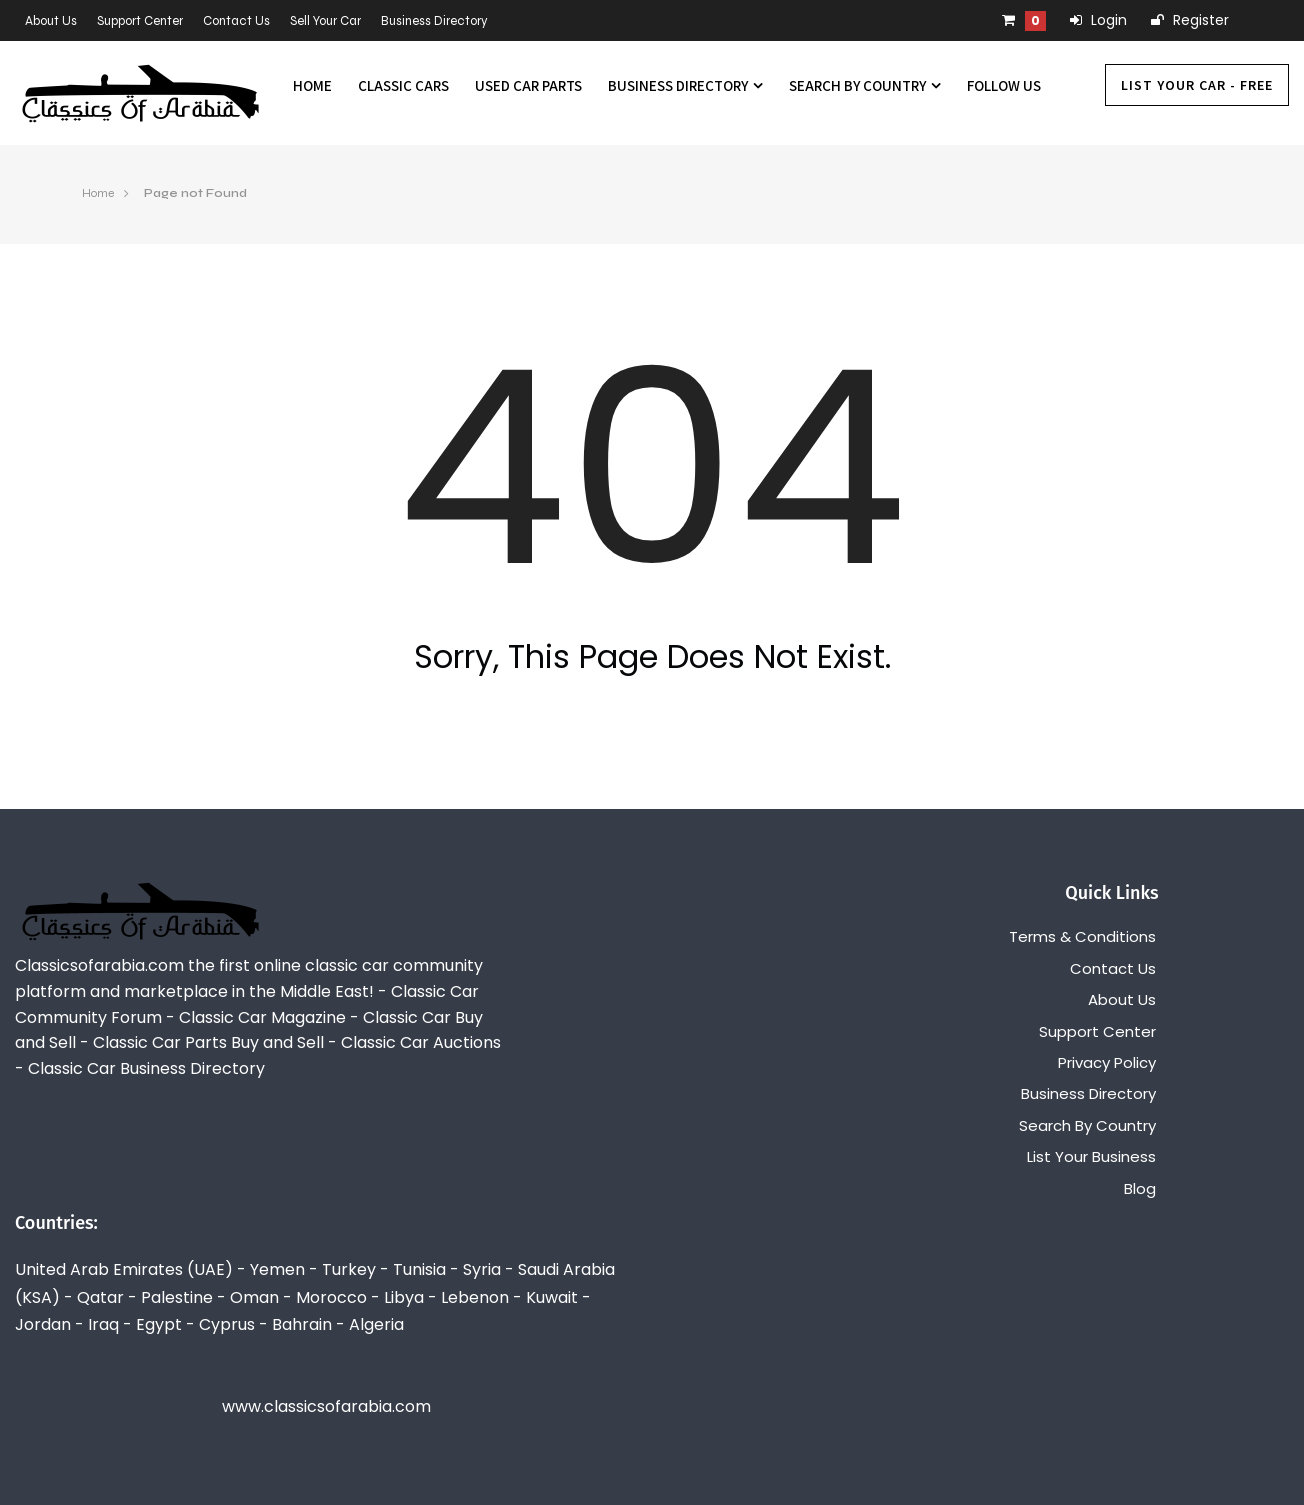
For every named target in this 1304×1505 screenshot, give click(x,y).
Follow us (1004, 85)
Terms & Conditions (1082, 936)
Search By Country (865, 85)
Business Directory (434, 21)
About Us (51, 21)
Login (1098, 20)
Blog (1140, 1188)
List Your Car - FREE (1197, 85)
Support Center (140, 21)
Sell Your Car (325, 21)
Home (312, 85)
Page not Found (195, 193)
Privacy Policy (1107, 1062)
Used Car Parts (528, 85)
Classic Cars (403, 85)
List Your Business (1091, 1156)
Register (1190, 20)
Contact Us (236, 21)
